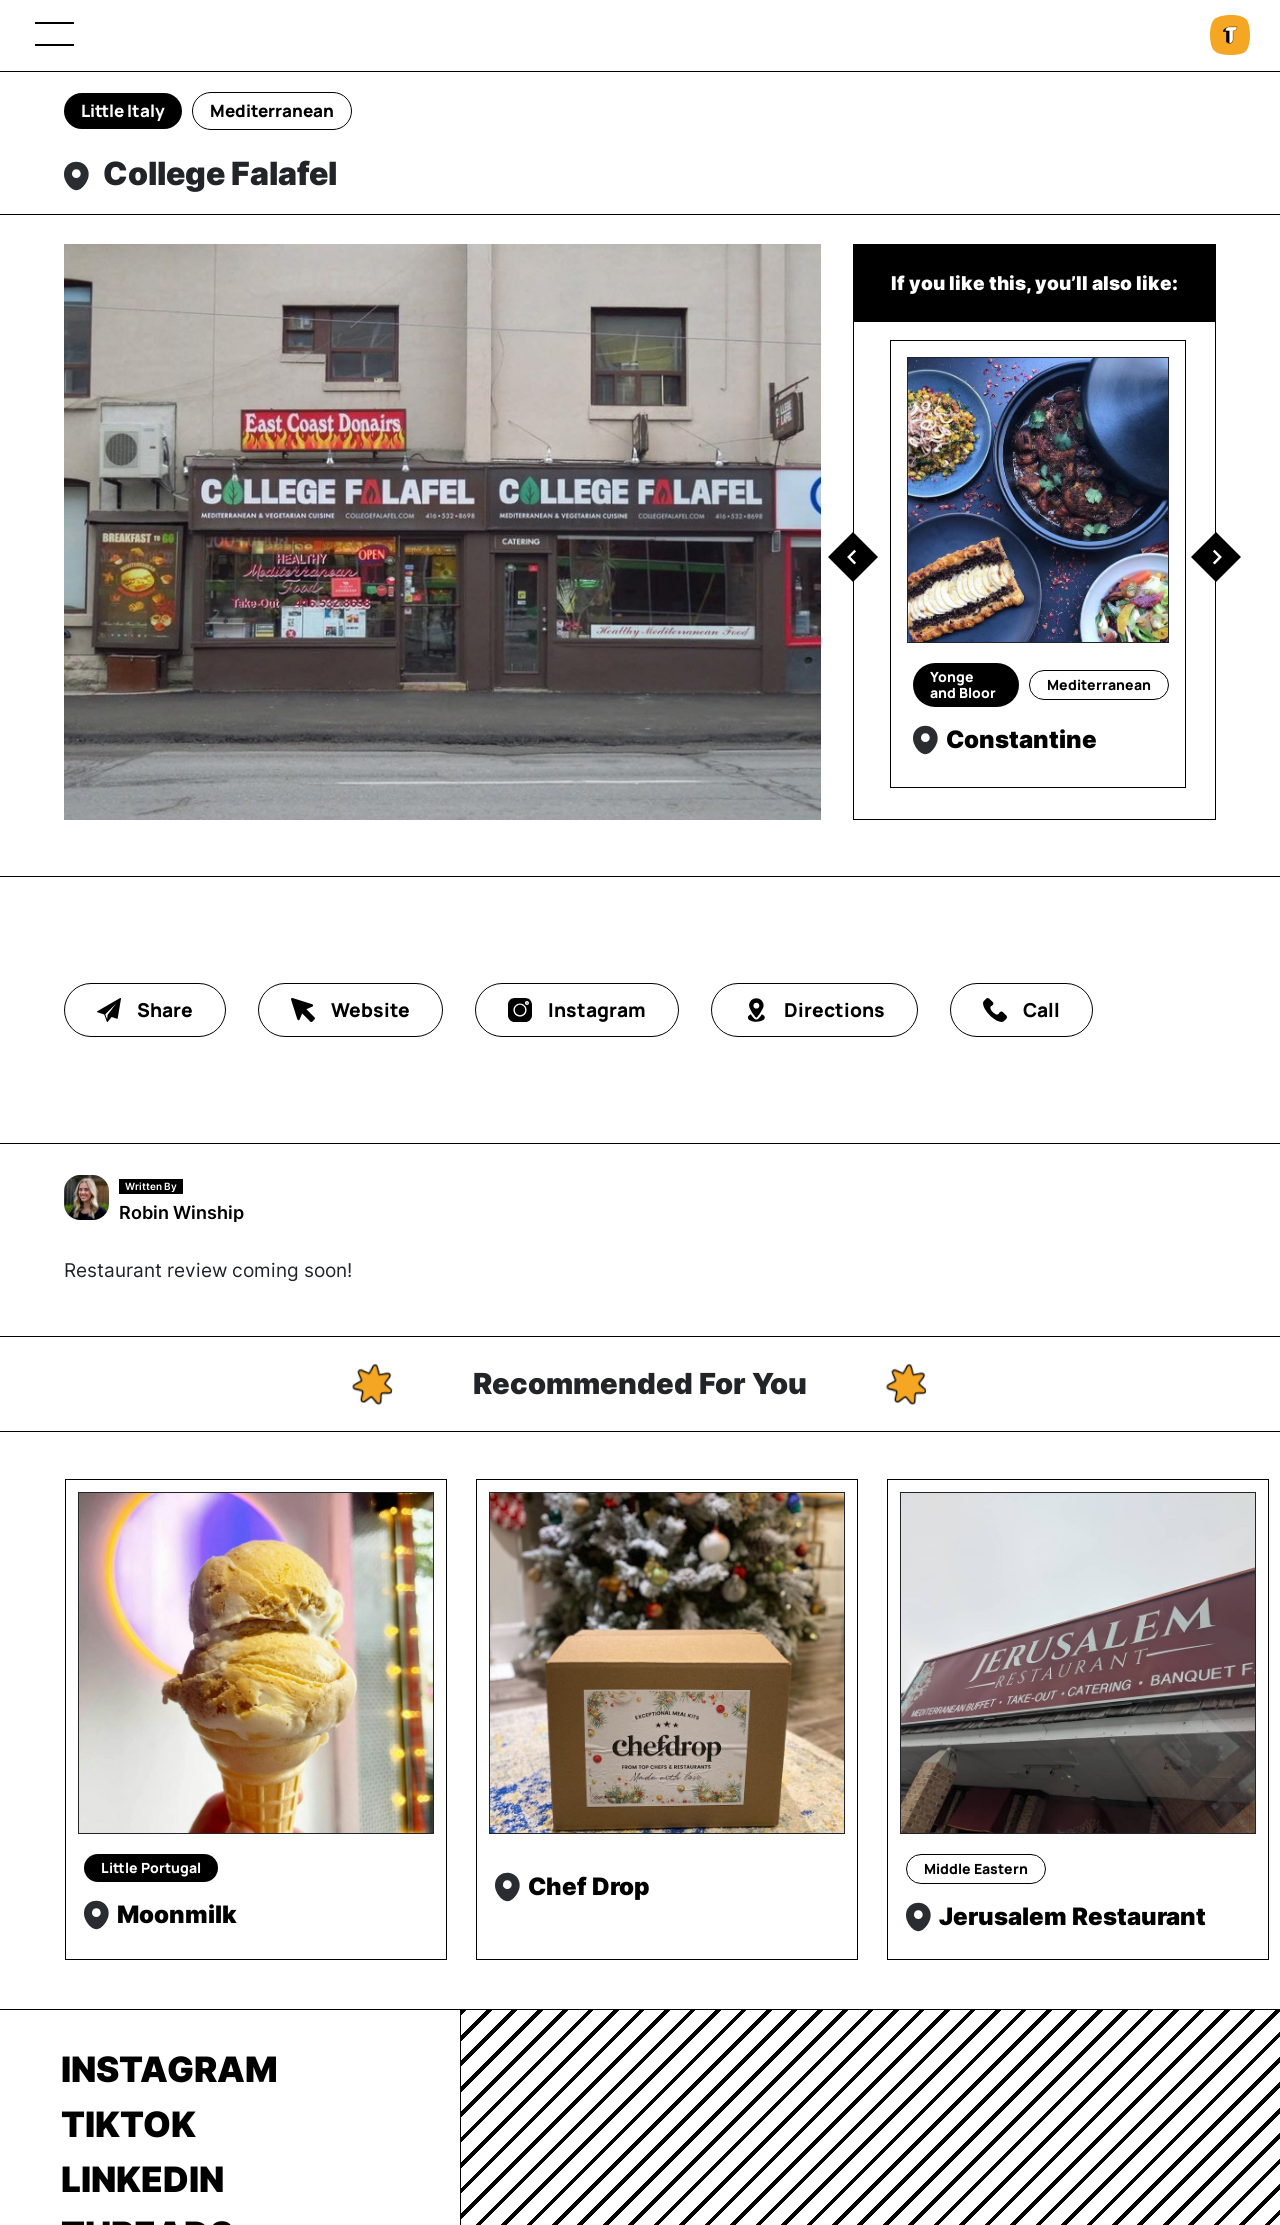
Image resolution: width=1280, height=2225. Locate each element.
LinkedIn (142, 2179)
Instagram (169, 2069)
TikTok (128, 2124)
